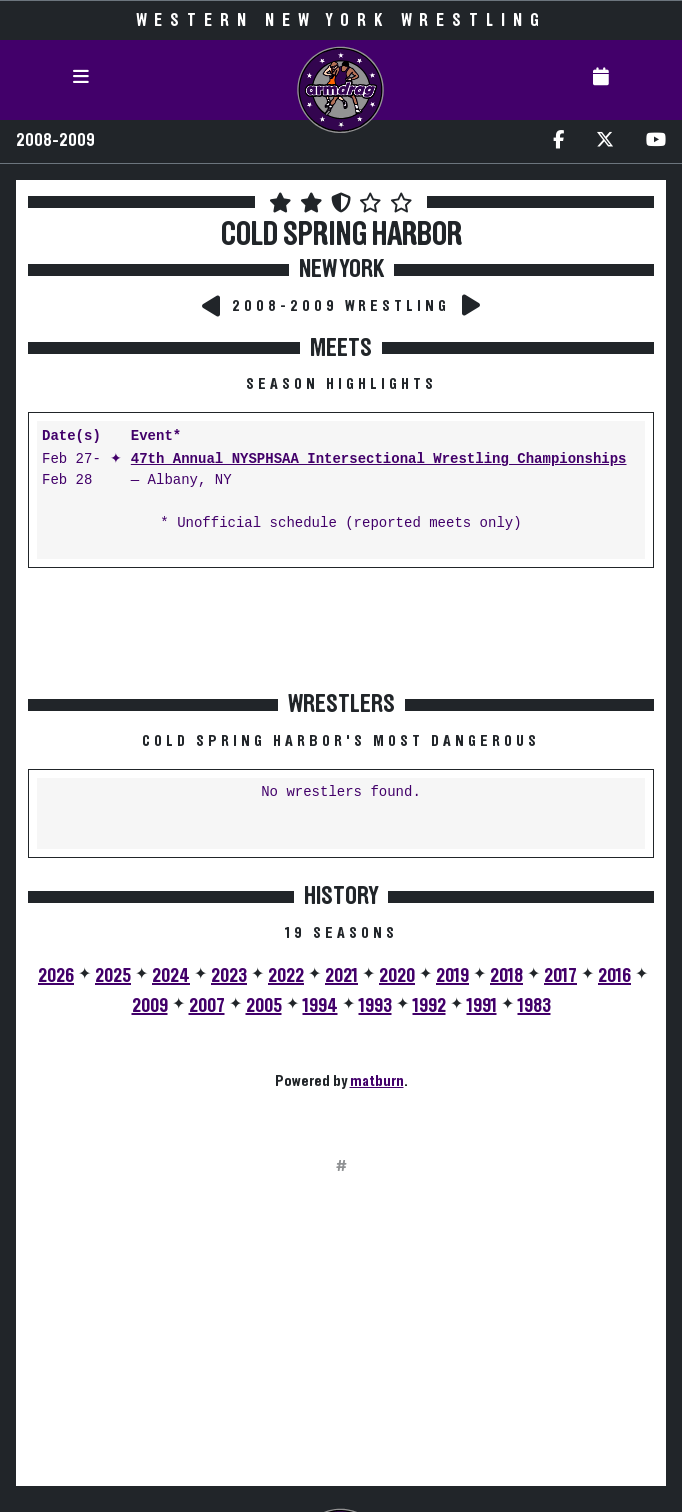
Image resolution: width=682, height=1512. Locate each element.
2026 (56, 976)
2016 (614, 976)
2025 (113, 976)
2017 (560, 976)
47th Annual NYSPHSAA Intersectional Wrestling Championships (379, 459)
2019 (452, 976)
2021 (341, 976)
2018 (506, 976)
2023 (229, 976)
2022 (286, 976)
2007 (207, 1006)
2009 (150, 1006)
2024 (171, 976)
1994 (320, 1006)
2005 (264, 1006)
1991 (482, 1006)
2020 (397, 976)
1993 (375, 1006)
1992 (429, 1006)
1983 (534, 1006)
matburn (377, 1081)
